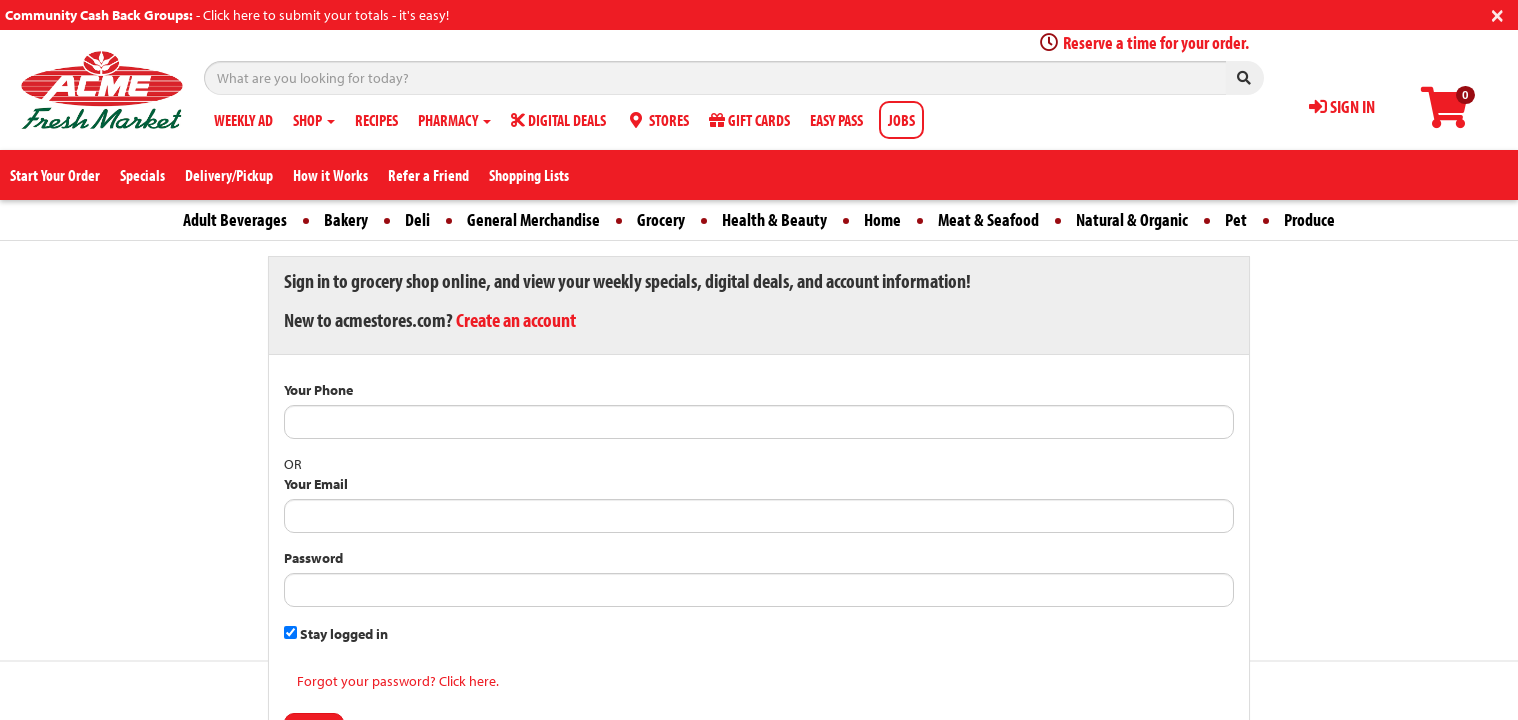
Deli (417, 219)
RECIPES (376, 120)
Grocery (661, 219)
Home (882, 219)
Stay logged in (336, 634)
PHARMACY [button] (454, 120)
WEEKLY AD (243, 120)
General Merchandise (533, 219)
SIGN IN (1342, 106)
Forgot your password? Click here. (398, 681)
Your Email (316, 484)
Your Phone (318, 390)
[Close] (1497, 13)
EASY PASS (836, 120)
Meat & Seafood (988, 219)
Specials (142, 175)
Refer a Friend (428, 175)
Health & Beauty (774, 219)
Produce (1309, 219)
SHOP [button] (314, 120)
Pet (1236, 219)
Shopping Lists (529, 175)
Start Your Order (55, 175)
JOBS (901, 120)
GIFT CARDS (749, 120)
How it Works (330, 175)
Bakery (346, 219)
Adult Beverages (235, 219)
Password (313, 558)
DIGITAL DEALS (558, 120)
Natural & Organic (1132, 219)
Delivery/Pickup (229, 175)
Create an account (516, 319)
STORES (657, 120)
